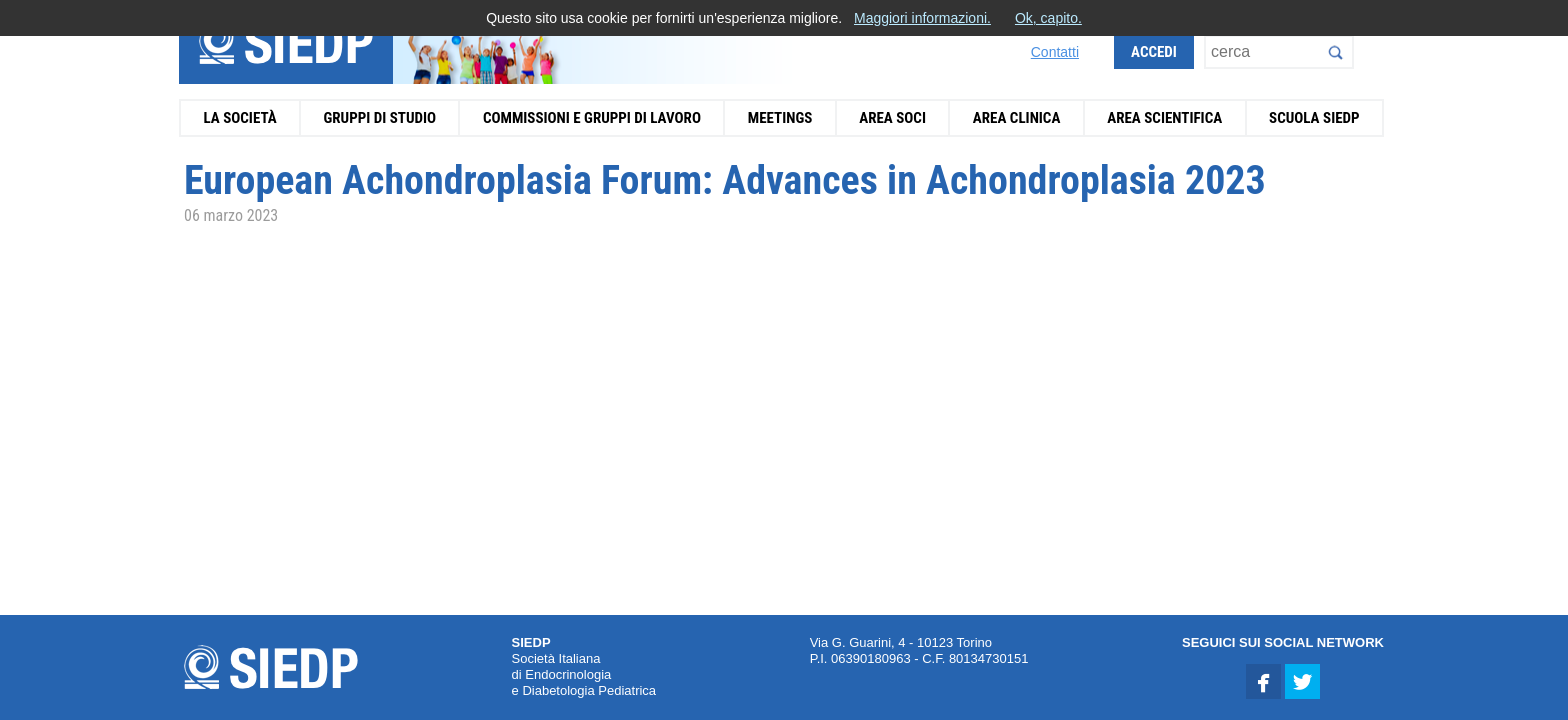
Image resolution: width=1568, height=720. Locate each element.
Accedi (1154, 52)
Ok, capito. (1048, 18)
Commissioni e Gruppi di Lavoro (592, 118)
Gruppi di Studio (379, 118)
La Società (239, 118)
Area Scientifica (1164, 118)
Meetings (780, 118)
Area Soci (892, 118)
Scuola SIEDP (1314, 118)
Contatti (1055, 52)
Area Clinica (1017, 118)
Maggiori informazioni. (922, 18)
